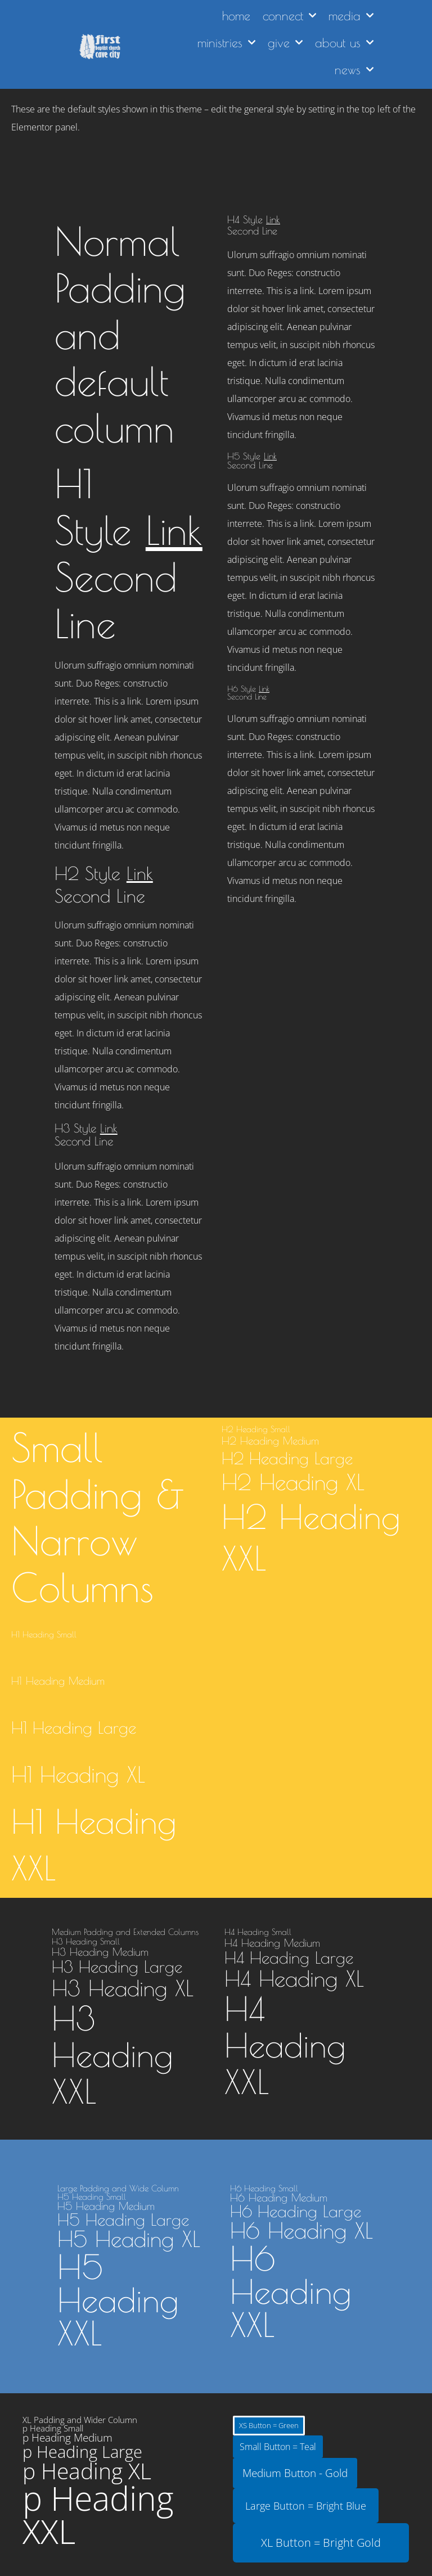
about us (344, 42)
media (351, 15)
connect (289, 15)
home (236, 15)
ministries (226, 42)
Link (174, 530)
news (354, 69)
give (285, 42)
